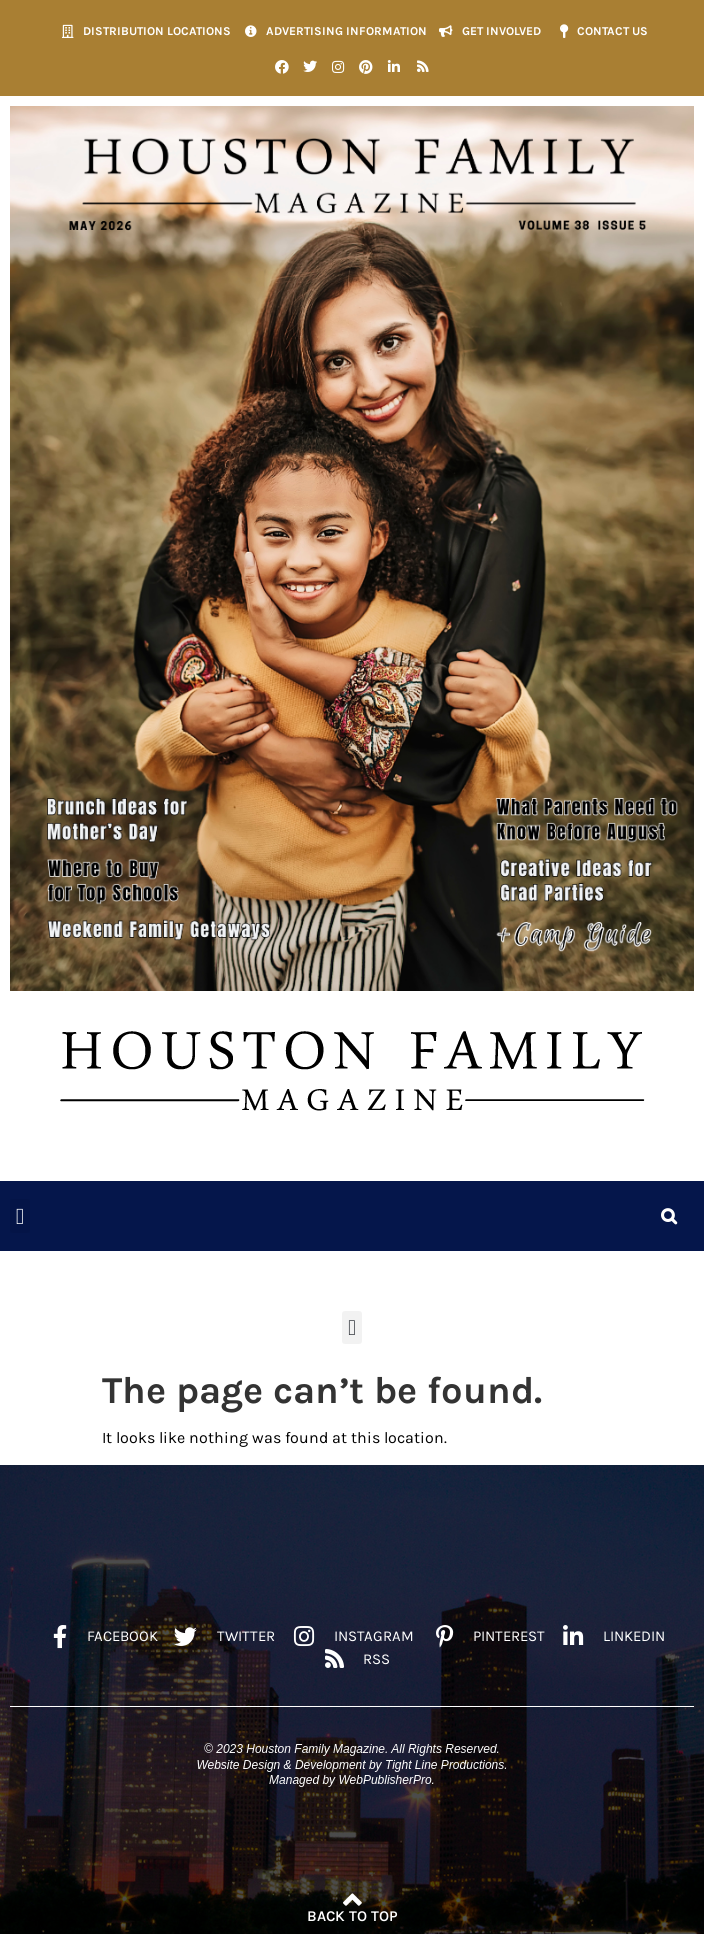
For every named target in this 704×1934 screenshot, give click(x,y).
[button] (20, 1216)
